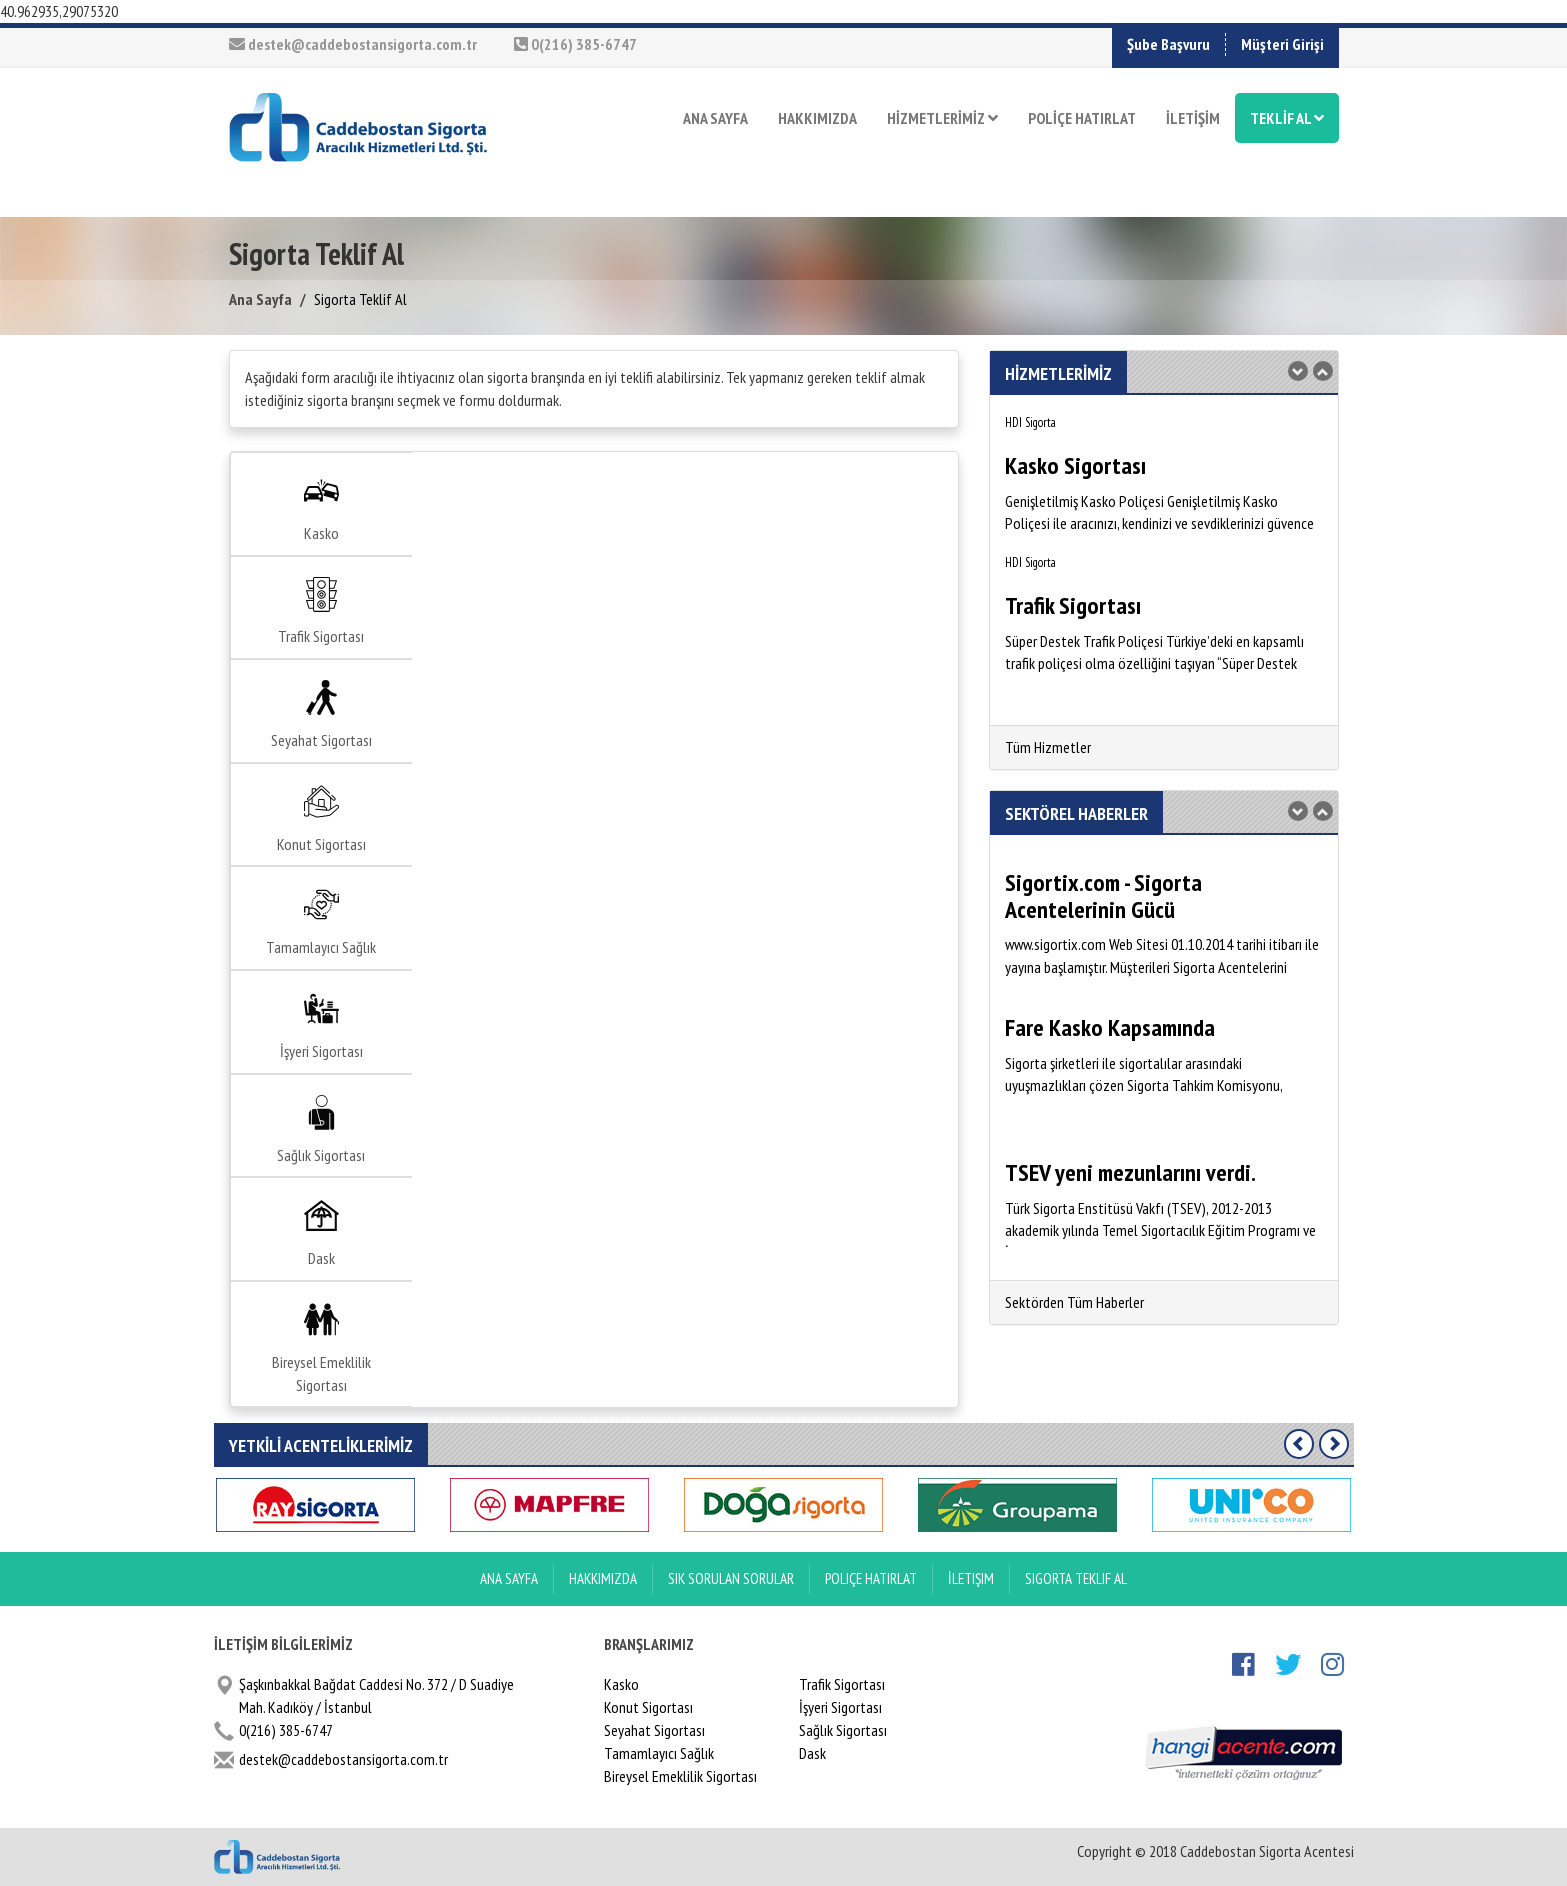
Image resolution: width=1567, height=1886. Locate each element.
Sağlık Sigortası (321, 1130)
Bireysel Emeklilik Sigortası (321, 1348)
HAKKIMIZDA (817, 118)
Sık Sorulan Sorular (731, 1578)
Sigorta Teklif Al (1076, 1578)
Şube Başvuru (1168, 44)
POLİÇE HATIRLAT (1082, 118)
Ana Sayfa (260, 299)
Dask (321, 1233)
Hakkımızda (603, 1578)
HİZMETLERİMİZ (942, 118)
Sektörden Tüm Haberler (1074, 1302)
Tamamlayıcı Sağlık (321, 922)
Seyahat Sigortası (321, 715)
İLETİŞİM (1193, 118)
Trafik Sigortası (321, 612)
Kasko (321, 508)
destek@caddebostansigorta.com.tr (353, 44)
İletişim (971, 1578)
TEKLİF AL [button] (1287, 118)
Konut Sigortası (321, 819)
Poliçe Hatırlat (871, 1578)
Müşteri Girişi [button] (1282, 44)
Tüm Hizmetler (1048, 747)
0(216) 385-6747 (575, 44)
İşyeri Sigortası (321, 1026)
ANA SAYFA (715, 118)
